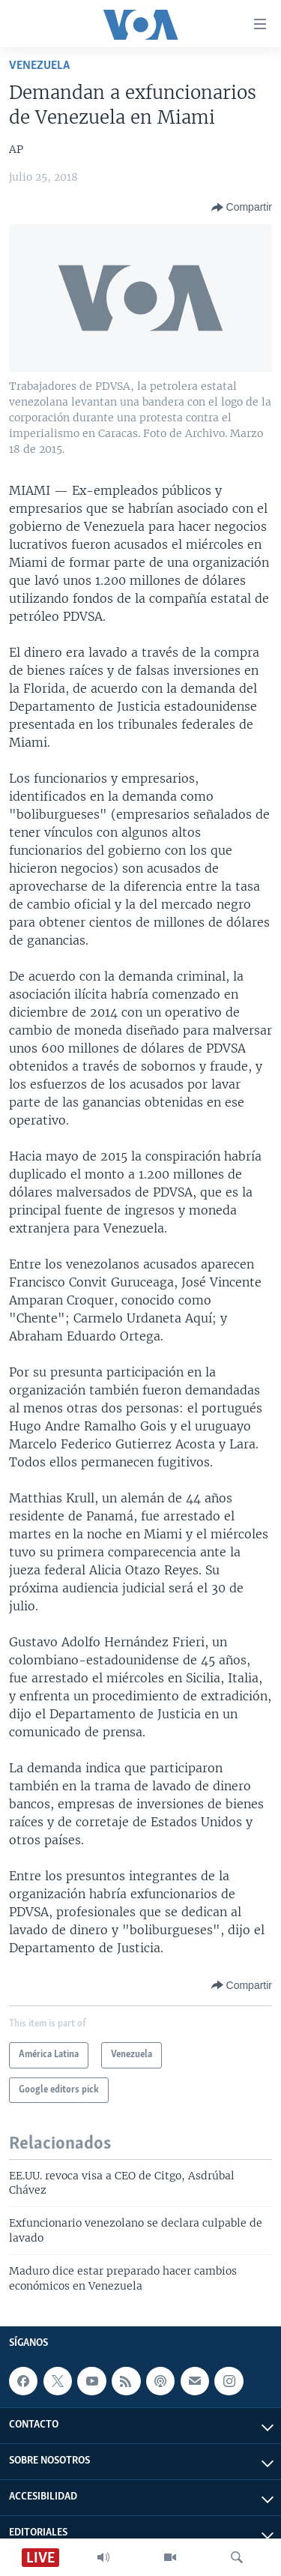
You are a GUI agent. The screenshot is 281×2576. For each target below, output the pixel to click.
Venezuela (39, 65)
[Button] (241, 208)
